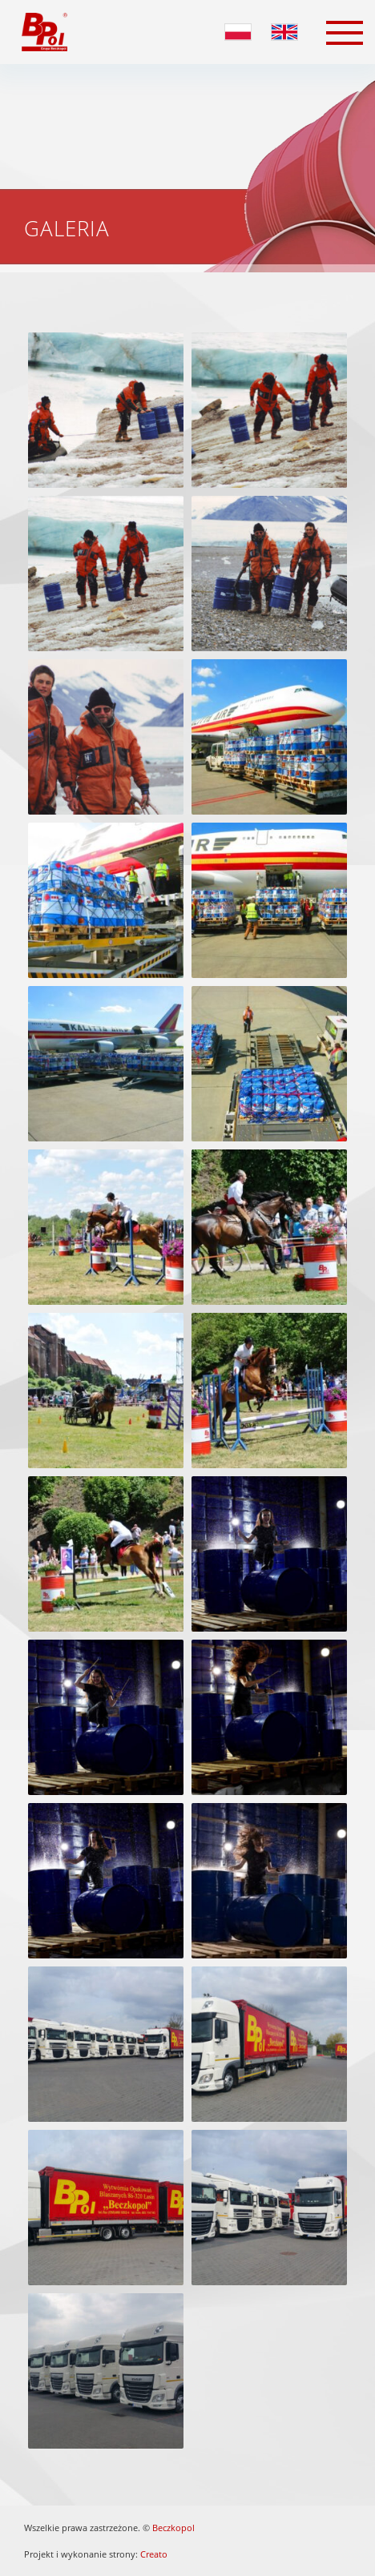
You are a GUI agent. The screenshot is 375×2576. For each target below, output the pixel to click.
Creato (153, 2554)
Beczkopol (173, 2528)
